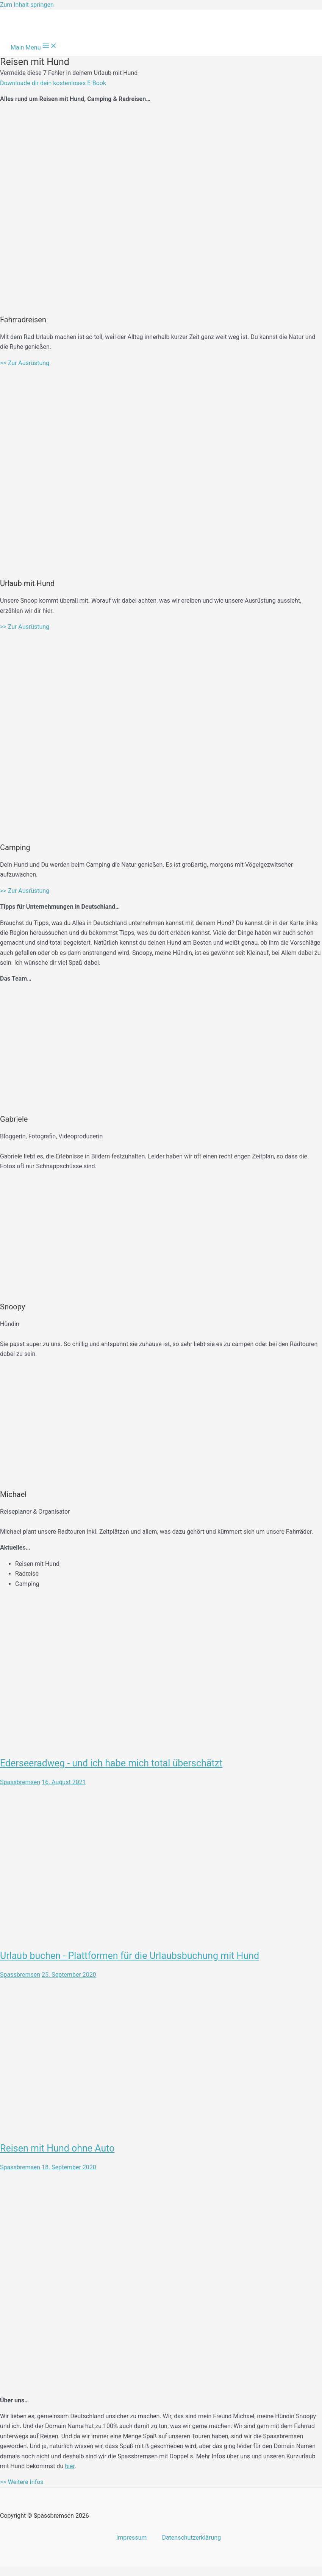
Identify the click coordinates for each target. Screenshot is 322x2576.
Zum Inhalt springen (27, 4)
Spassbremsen (20, 1782)
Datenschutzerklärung (191, 2537)
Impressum (131, 2537)
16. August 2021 (64, 1782)
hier (70, 2466)
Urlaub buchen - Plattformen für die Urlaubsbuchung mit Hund (129, 1955)
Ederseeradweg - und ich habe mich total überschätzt (111, 1763)
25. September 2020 (69, 1974)
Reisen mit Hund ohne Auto (57, 2148)
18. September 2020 (69, 2167)
